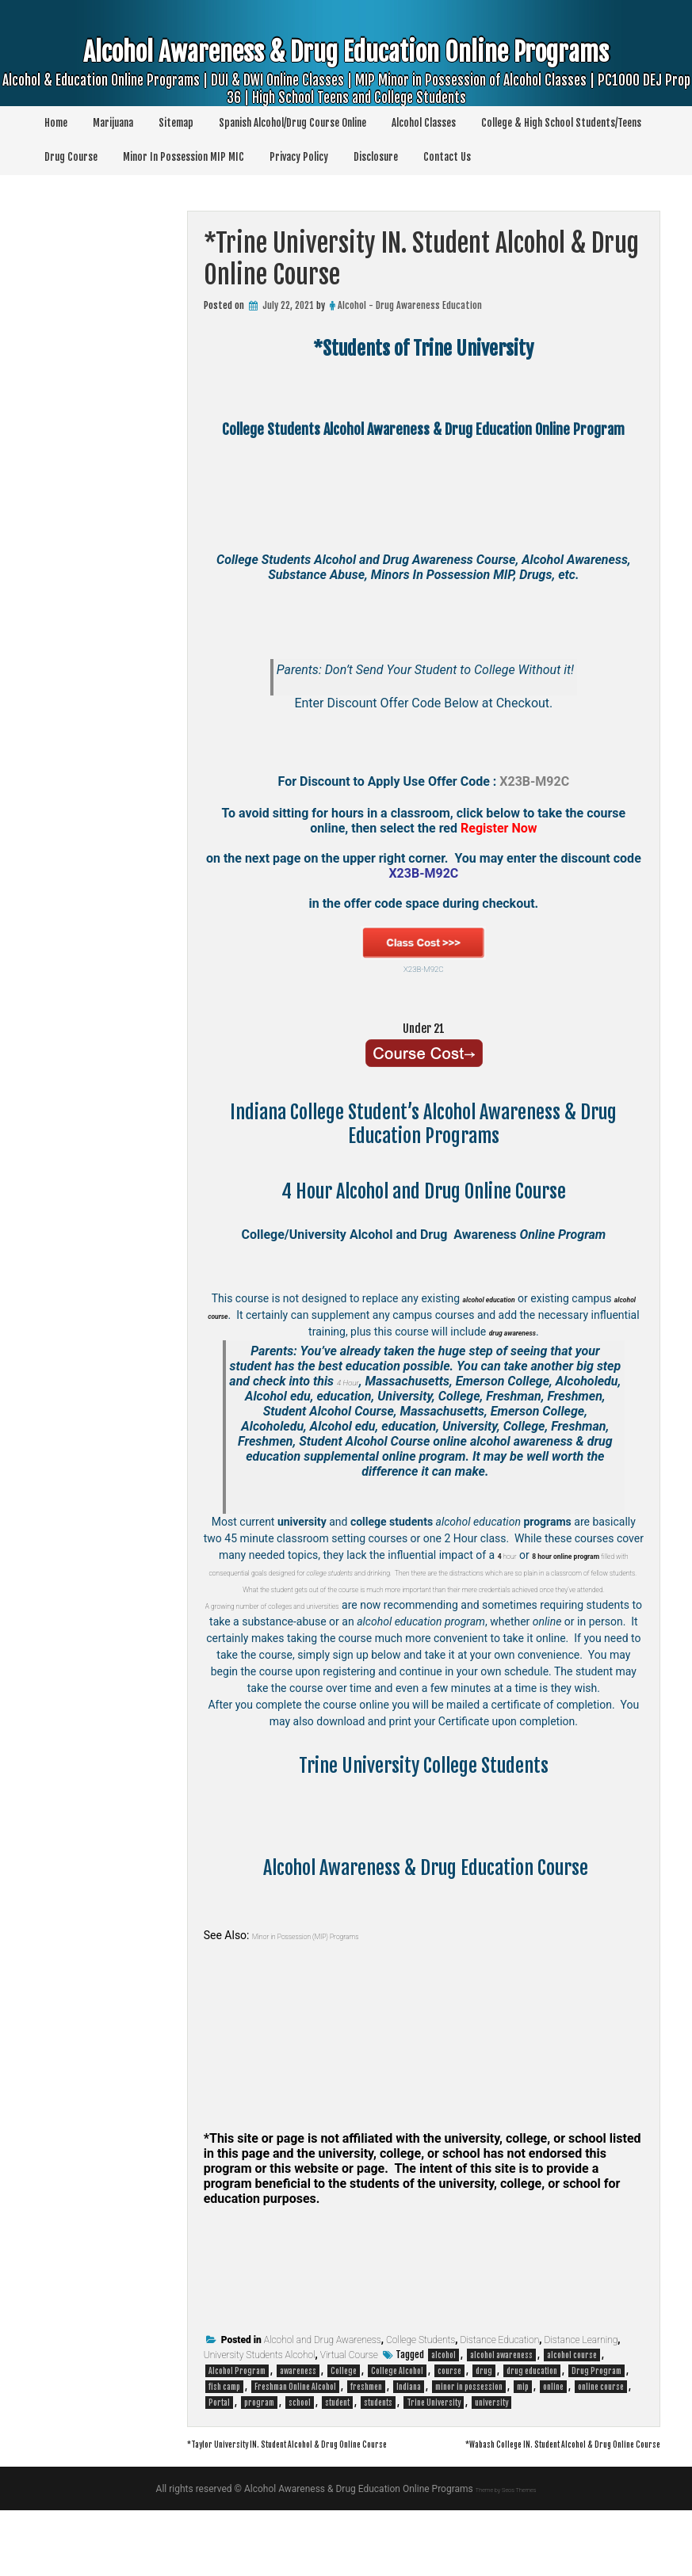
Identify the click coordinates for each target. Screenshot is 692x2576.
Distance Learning (581, 2389)
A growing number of (266, 1638)
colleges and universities (376, 1638)
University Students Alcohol (259, 2404)
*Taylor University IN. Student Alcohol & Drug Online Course (340, 2493)
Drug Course (70, 157)
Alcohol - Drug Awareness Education (410, 305)
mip (523, 2436)
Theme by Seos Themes (505, 2554)
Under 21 (423, 1026)
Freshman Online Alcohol (295, 2436)
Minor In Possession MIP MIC (183, 157)
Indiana (408, 2436)
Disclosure (376, 157)
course (449, 2420)
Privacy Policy (299, 157)
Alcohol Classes (424, 122)
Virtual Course (349, 2404)
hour (499, 1555)
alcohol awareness (501, 2405)
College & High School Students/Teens (561, 122)
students (378, 2452)
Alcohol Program (237, 2420)
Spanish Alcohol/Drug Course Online (292, 122)
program (259, 2452)
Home (55, 122)
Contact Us (447, 157)
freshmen (366, 2436)
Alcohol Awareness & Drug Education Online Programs (346, 76)
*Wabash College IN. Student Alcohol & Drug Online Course (510, 2509)
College (344, 2420)
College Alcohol (397, 2420)
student (337, 2452)
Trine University (434, 2452)
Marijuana (113, 122)
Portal (219, 2452)
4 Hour (382, 1381)
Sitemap (176, 122)
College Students (420, 2389)
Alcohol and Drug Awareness (322, 2389)
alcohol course (572, 2405)
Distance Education (500, 2389)
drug (484, 2420)
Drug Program (596, 2420)
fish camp (224, 2436)
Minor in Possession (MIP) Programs (339, 1985)
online (553, 2436)
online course (601, 2436)
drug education (532, 2420)
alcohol (443, 2405)
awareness (298, 2420)
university (491, 2452)
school (300, 2452)
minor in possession (469, 2436)
